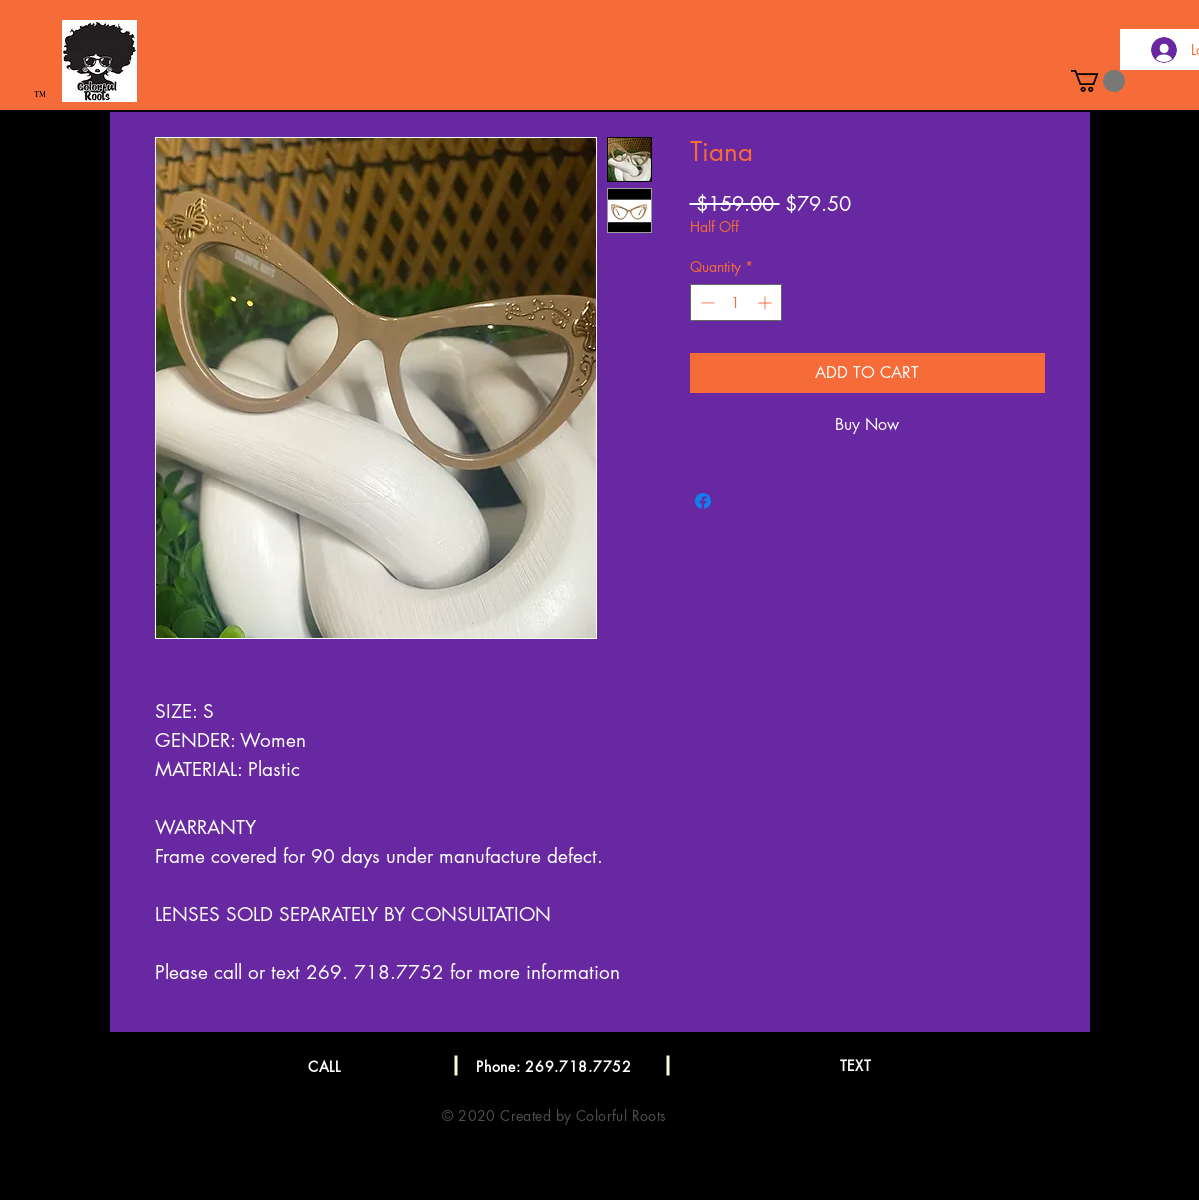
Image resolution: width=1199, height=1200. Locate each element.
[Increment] (766, 302)
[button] (1098, 81)
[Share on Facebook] (703, 501)
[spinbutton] (736, 302)
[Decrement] (705, 302)
